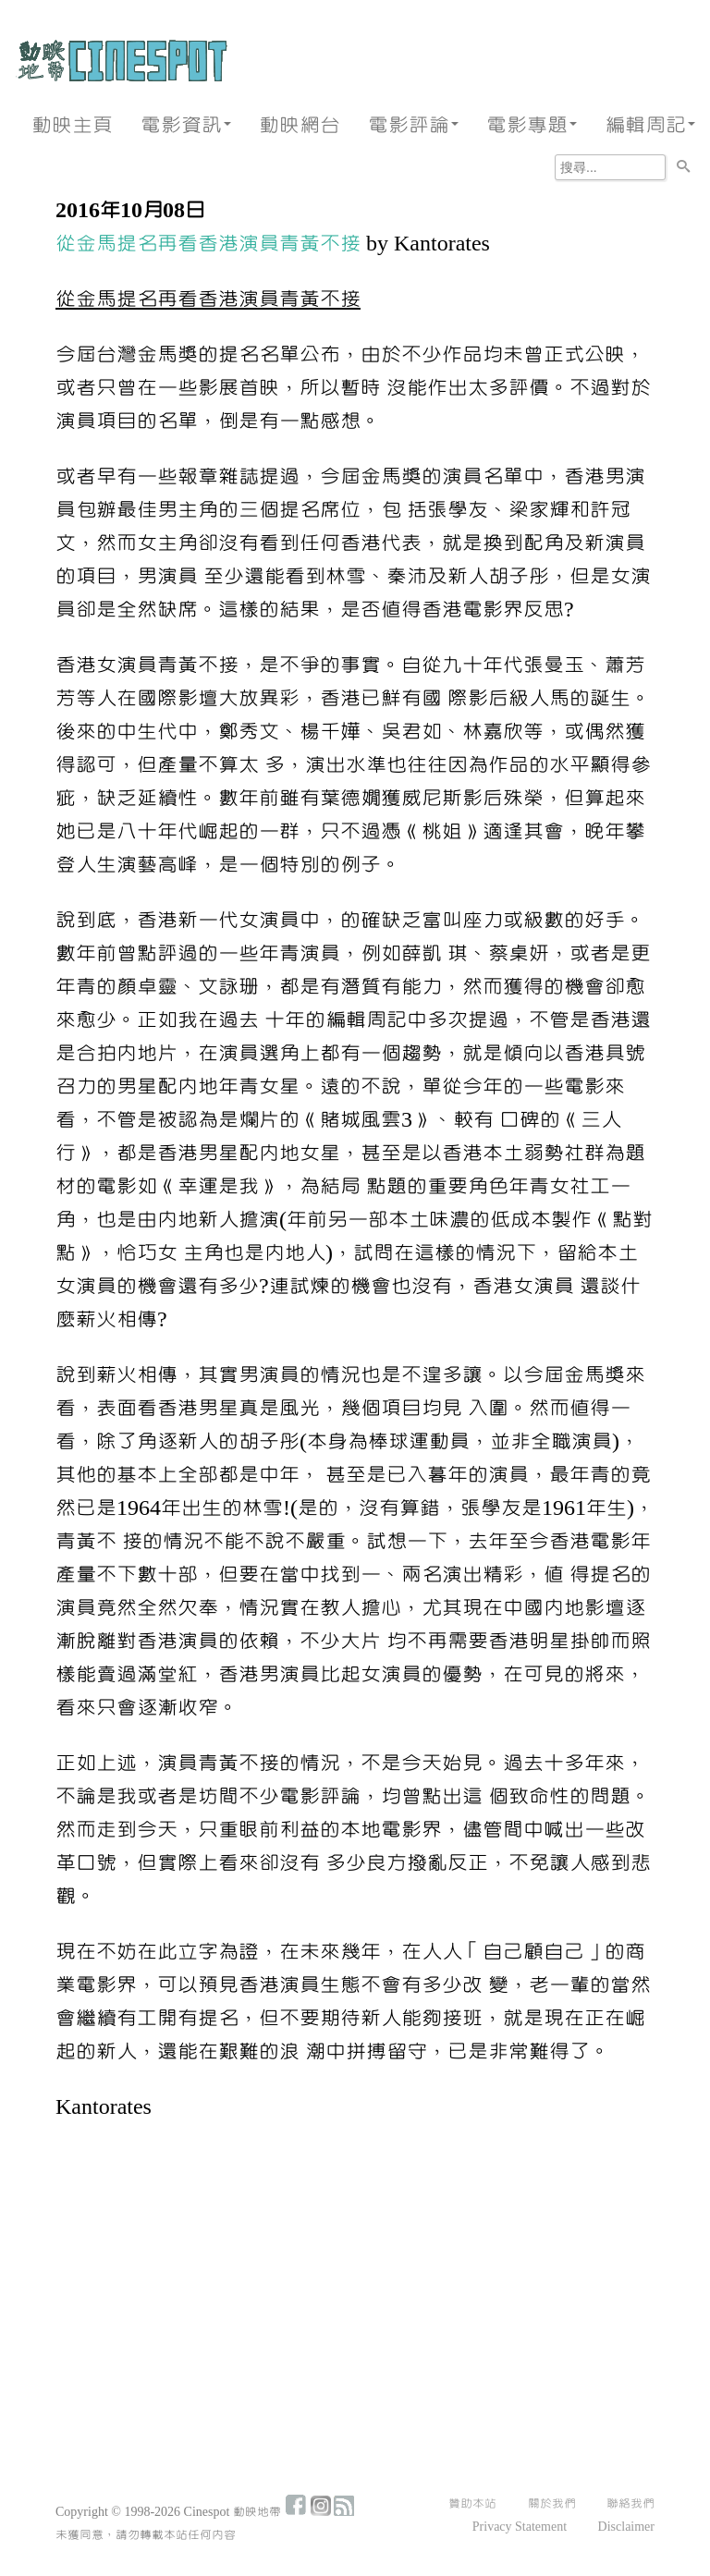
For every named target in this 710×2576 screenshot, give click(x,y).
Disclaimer (626, 2527)
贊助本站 (472, 2503)
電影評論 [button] (413, 125)
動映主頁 (72, 125)
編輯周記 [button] (650, 125)
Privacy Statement (519, 2527)
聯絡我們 (630, 2503)
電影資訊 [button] (186, 125)
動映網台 (299, 125)
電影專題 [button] (531, 125)
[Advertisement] (355, 2275)
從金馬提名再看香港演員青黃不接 (208, 243)
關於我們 (552, 2503)
